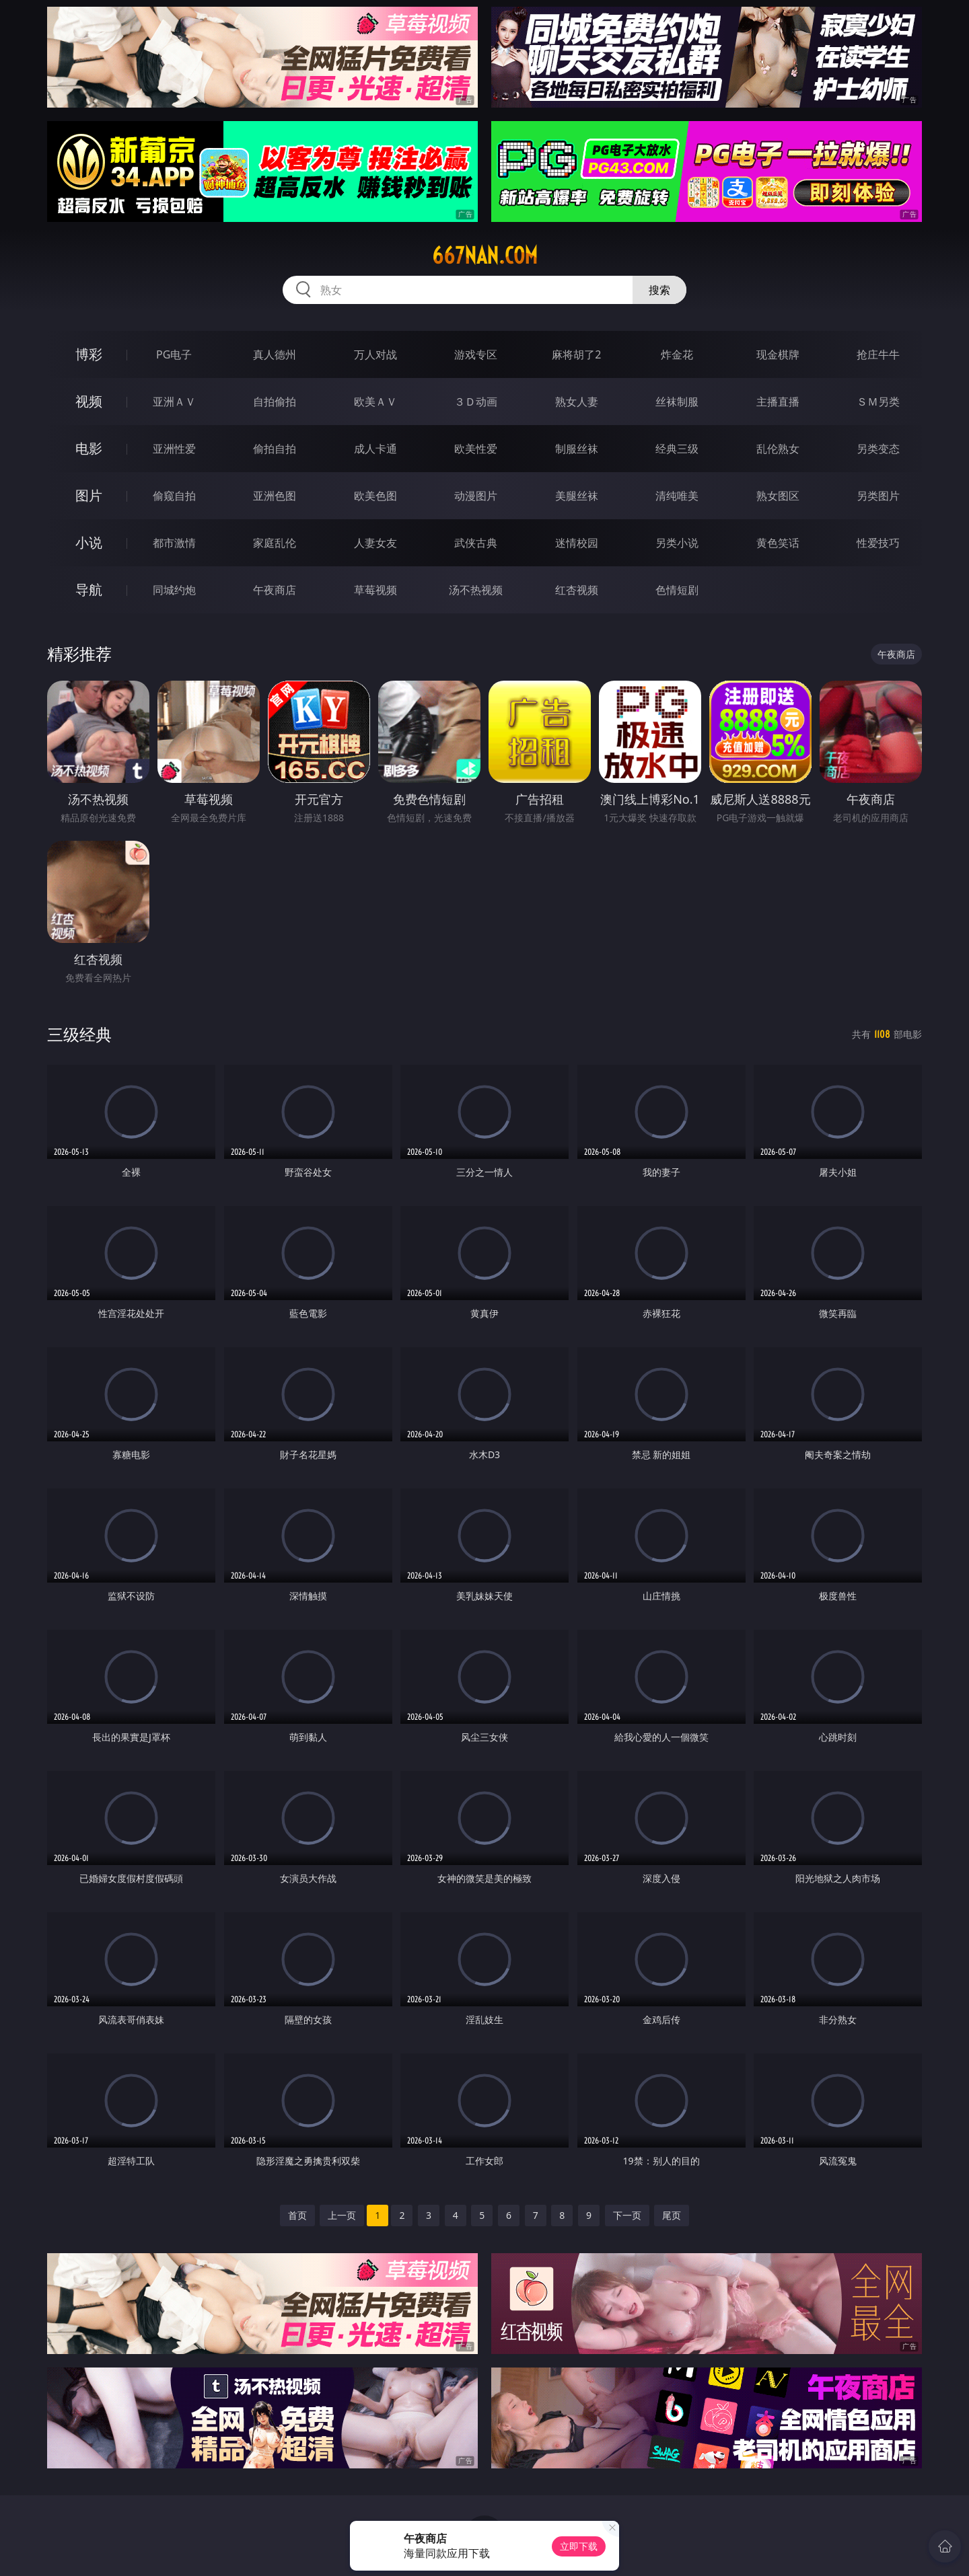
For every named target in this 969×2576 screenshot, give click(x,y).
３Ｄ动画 (475, 401)
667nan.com (485, 255)
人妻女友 (375, 542)
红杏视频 (576, 589)
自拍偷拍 (274, 401)
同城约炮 (174, 589)
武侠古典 (475, 542)
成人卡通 (375, 448)
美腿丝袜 (576, 495)
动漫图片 (475, 495)
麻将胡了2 (576, 354)
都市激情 (174, 542)
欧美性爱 (475, 448)
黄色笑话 (777, 542)
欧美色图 (375, 495)
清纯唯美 (676, 495)
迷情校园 (576, 542)
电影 (88, 448)
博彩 (88, 354)
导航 (88, 589)
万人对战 (375, 354)
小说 (88, 542)
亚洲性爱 (174, 448)
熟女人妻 (576, 401)
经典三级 (676, 448)
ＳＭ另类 (878, 401)
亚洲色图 (274, 495)
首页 (297, 2215)
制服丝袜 (576, 448)
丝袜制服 (676, 401)
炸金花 (677, 354)
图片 (88, 495)
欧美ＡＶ (375, 401)
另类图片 (878, 495)
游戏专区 (475, 354)
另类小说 (676, 542)
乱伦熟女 (777, 448)
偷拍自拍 (274, 448)
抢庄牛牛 (878, 354)
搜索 (659, 289)
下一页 (627, 2215)
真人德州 (274, 354)
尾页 (671, 2215)
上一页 (342, 2215)
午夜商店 (274, 589)
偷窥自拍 (174, 495)
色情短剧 (676, 589)
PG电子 (174, 354)
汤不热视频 (476, 589)
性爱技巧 (878, 542)
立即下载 (579, 2546)
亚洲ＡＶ (174, 401)
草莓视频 (375, 589)
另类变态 (878, 448)
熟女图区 (777, 495)
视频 (88, 401)
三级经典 (79, 1034)
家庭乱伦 (274, 542)
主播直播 (777, 401)
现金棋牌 (777, 354)
